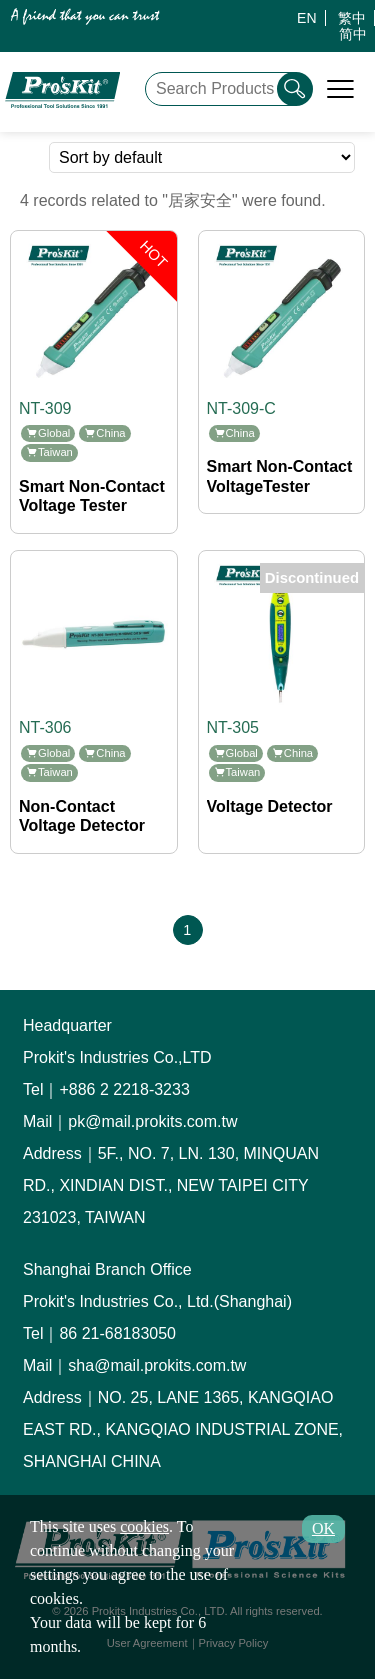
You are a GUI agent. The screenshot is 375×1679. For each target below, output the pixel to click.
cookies (144, 1526)
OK (323, 1528)
